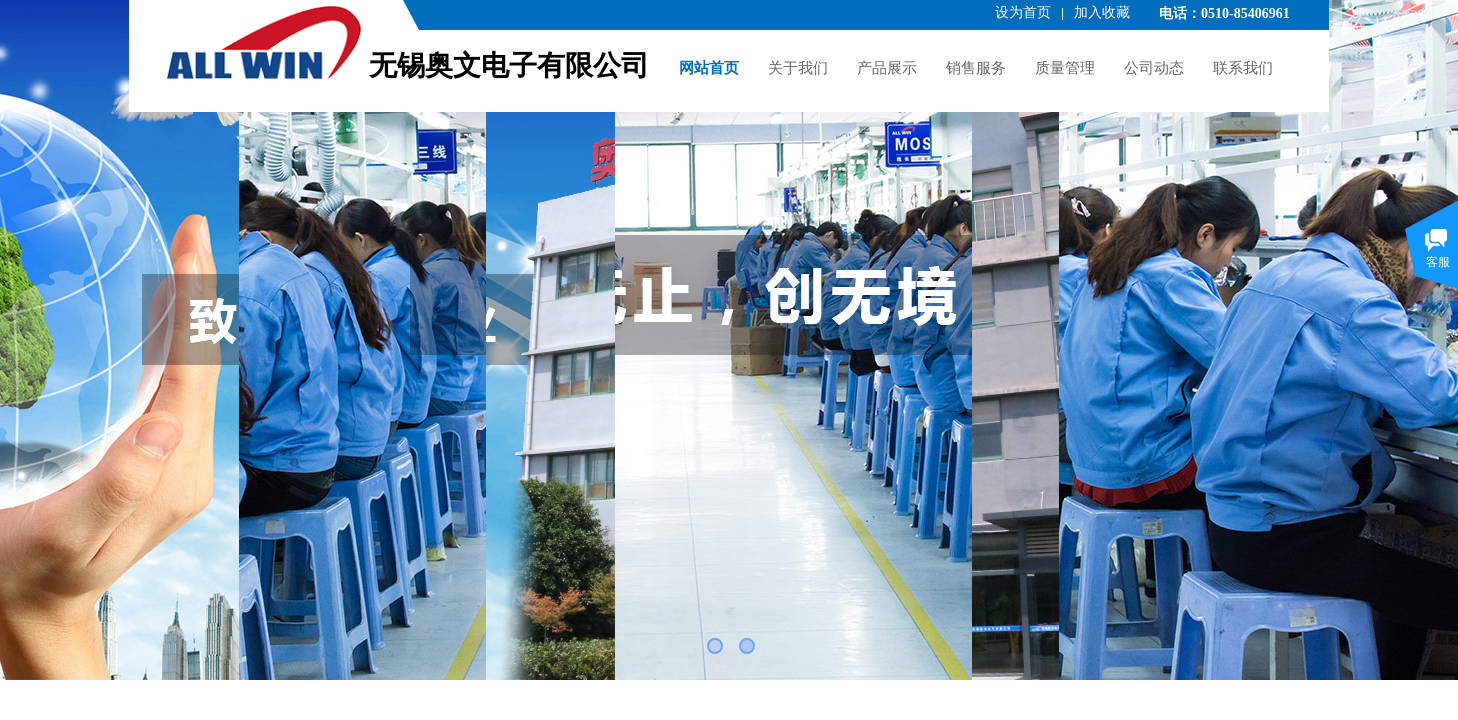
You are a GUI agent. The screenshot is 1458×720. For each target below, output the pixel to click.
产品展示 (887, 68)
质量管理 (1065, 68)
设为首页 (1023, 12)
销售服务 (976, 68)
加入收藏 (1102, 12)
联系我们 (1243, 68)
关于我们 (798, 68)
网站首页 (709, 68)
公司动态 (1154, 68)
